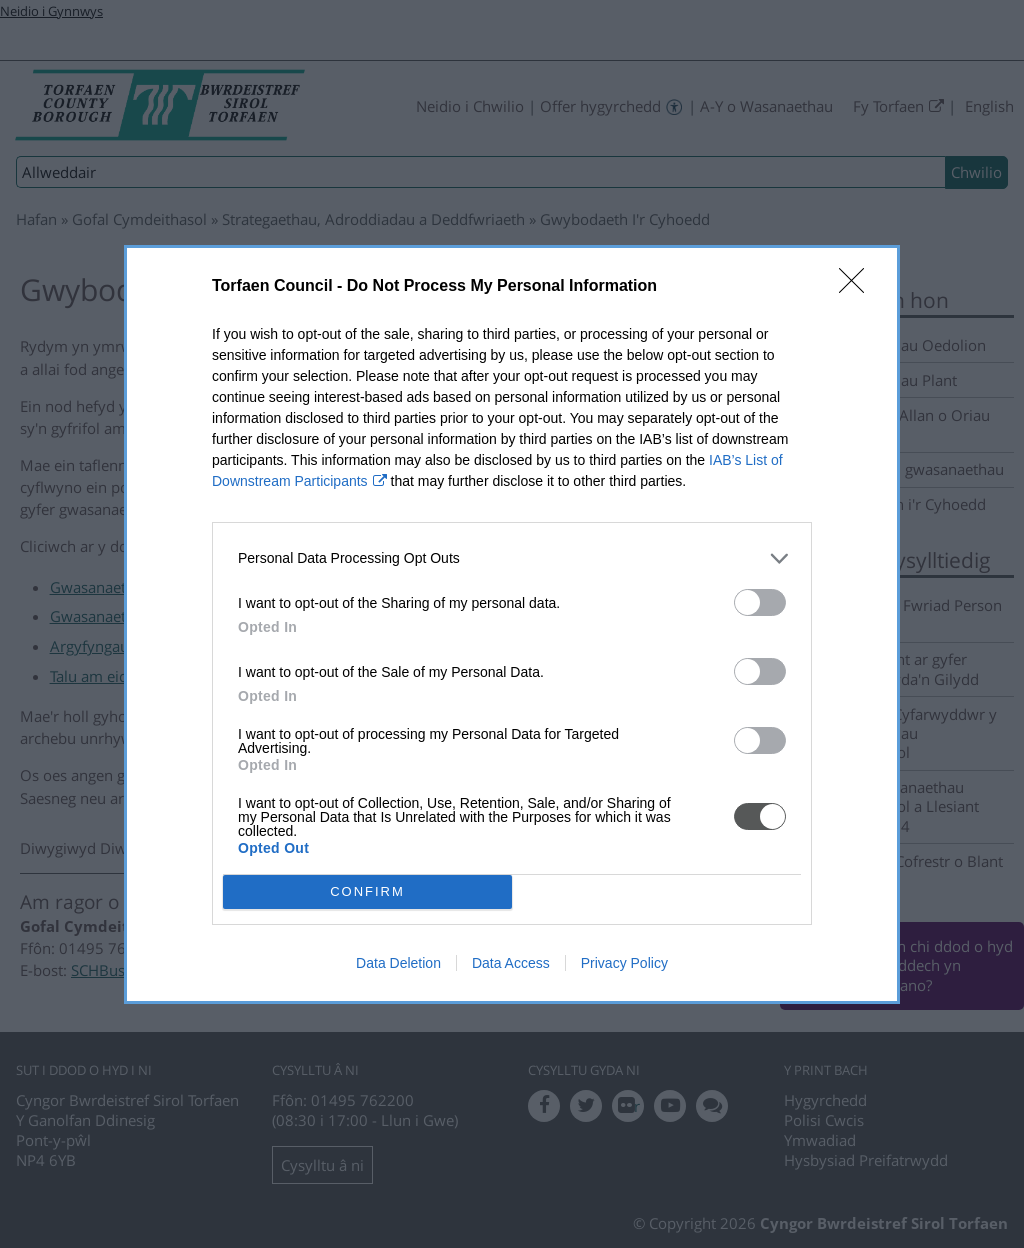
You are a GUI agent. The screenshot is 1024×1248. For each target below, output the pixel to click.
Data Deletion (398, 963)
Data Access (511, 963)
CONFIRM (367, 890)
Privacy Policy (624, 963)
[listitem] (512, 557)
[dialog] (512, 623)
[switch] (760, 601)
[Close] (858, 286)
